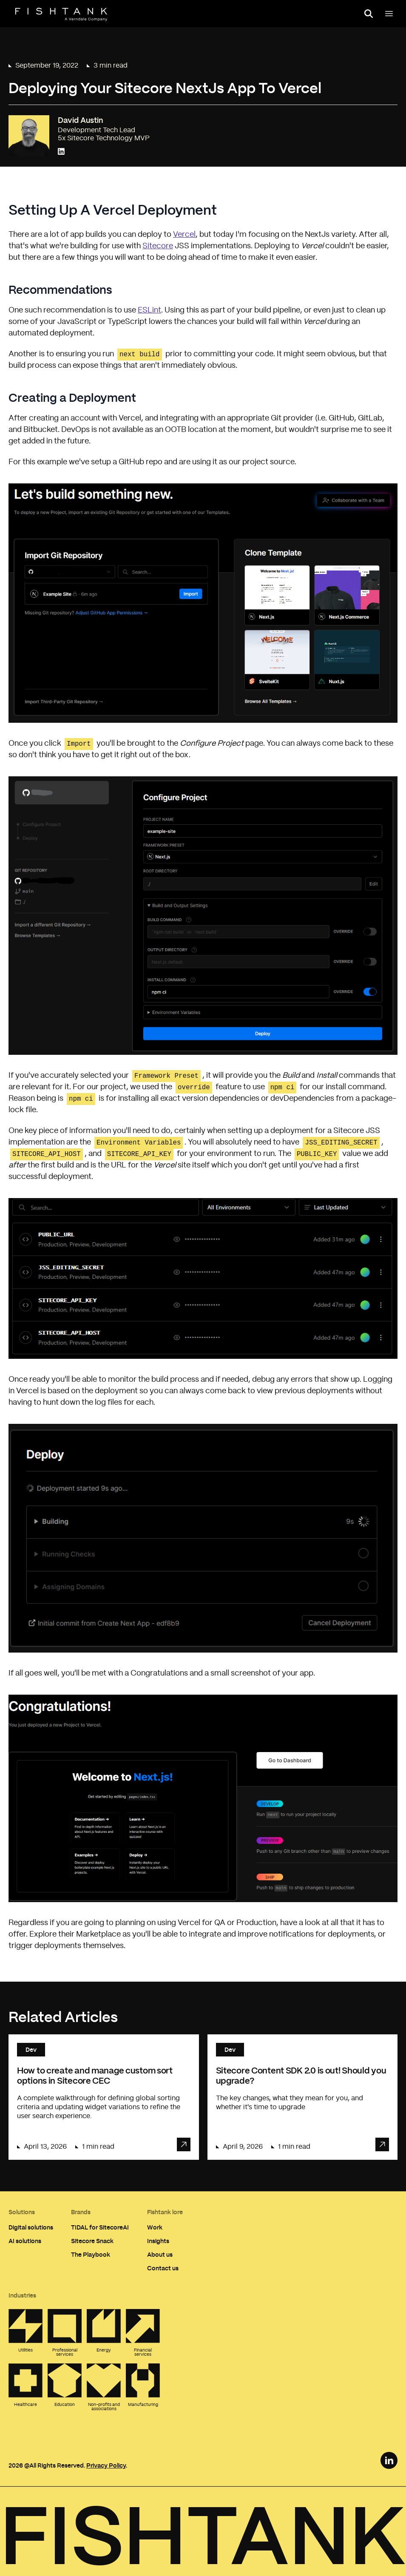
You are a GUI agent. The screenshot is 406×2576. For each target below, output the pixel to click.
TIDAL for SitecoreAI (100, 2227)
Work (154, 2227)
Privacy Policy (106, 2465)
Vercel (184, 235)
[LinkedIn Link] (388, 2460)
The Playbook (90, 2254)
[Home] (61, 14)
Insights (158, 2240)
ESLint (149, 310)
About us (160, 2254)
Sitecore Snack (92, 2240)
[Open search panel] (368, 13)
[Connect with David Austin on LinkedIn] (61, 152)
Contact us (163, 2268)
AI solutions (25, 2240)
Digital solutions (31, 2227)
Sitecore (157, 246)
